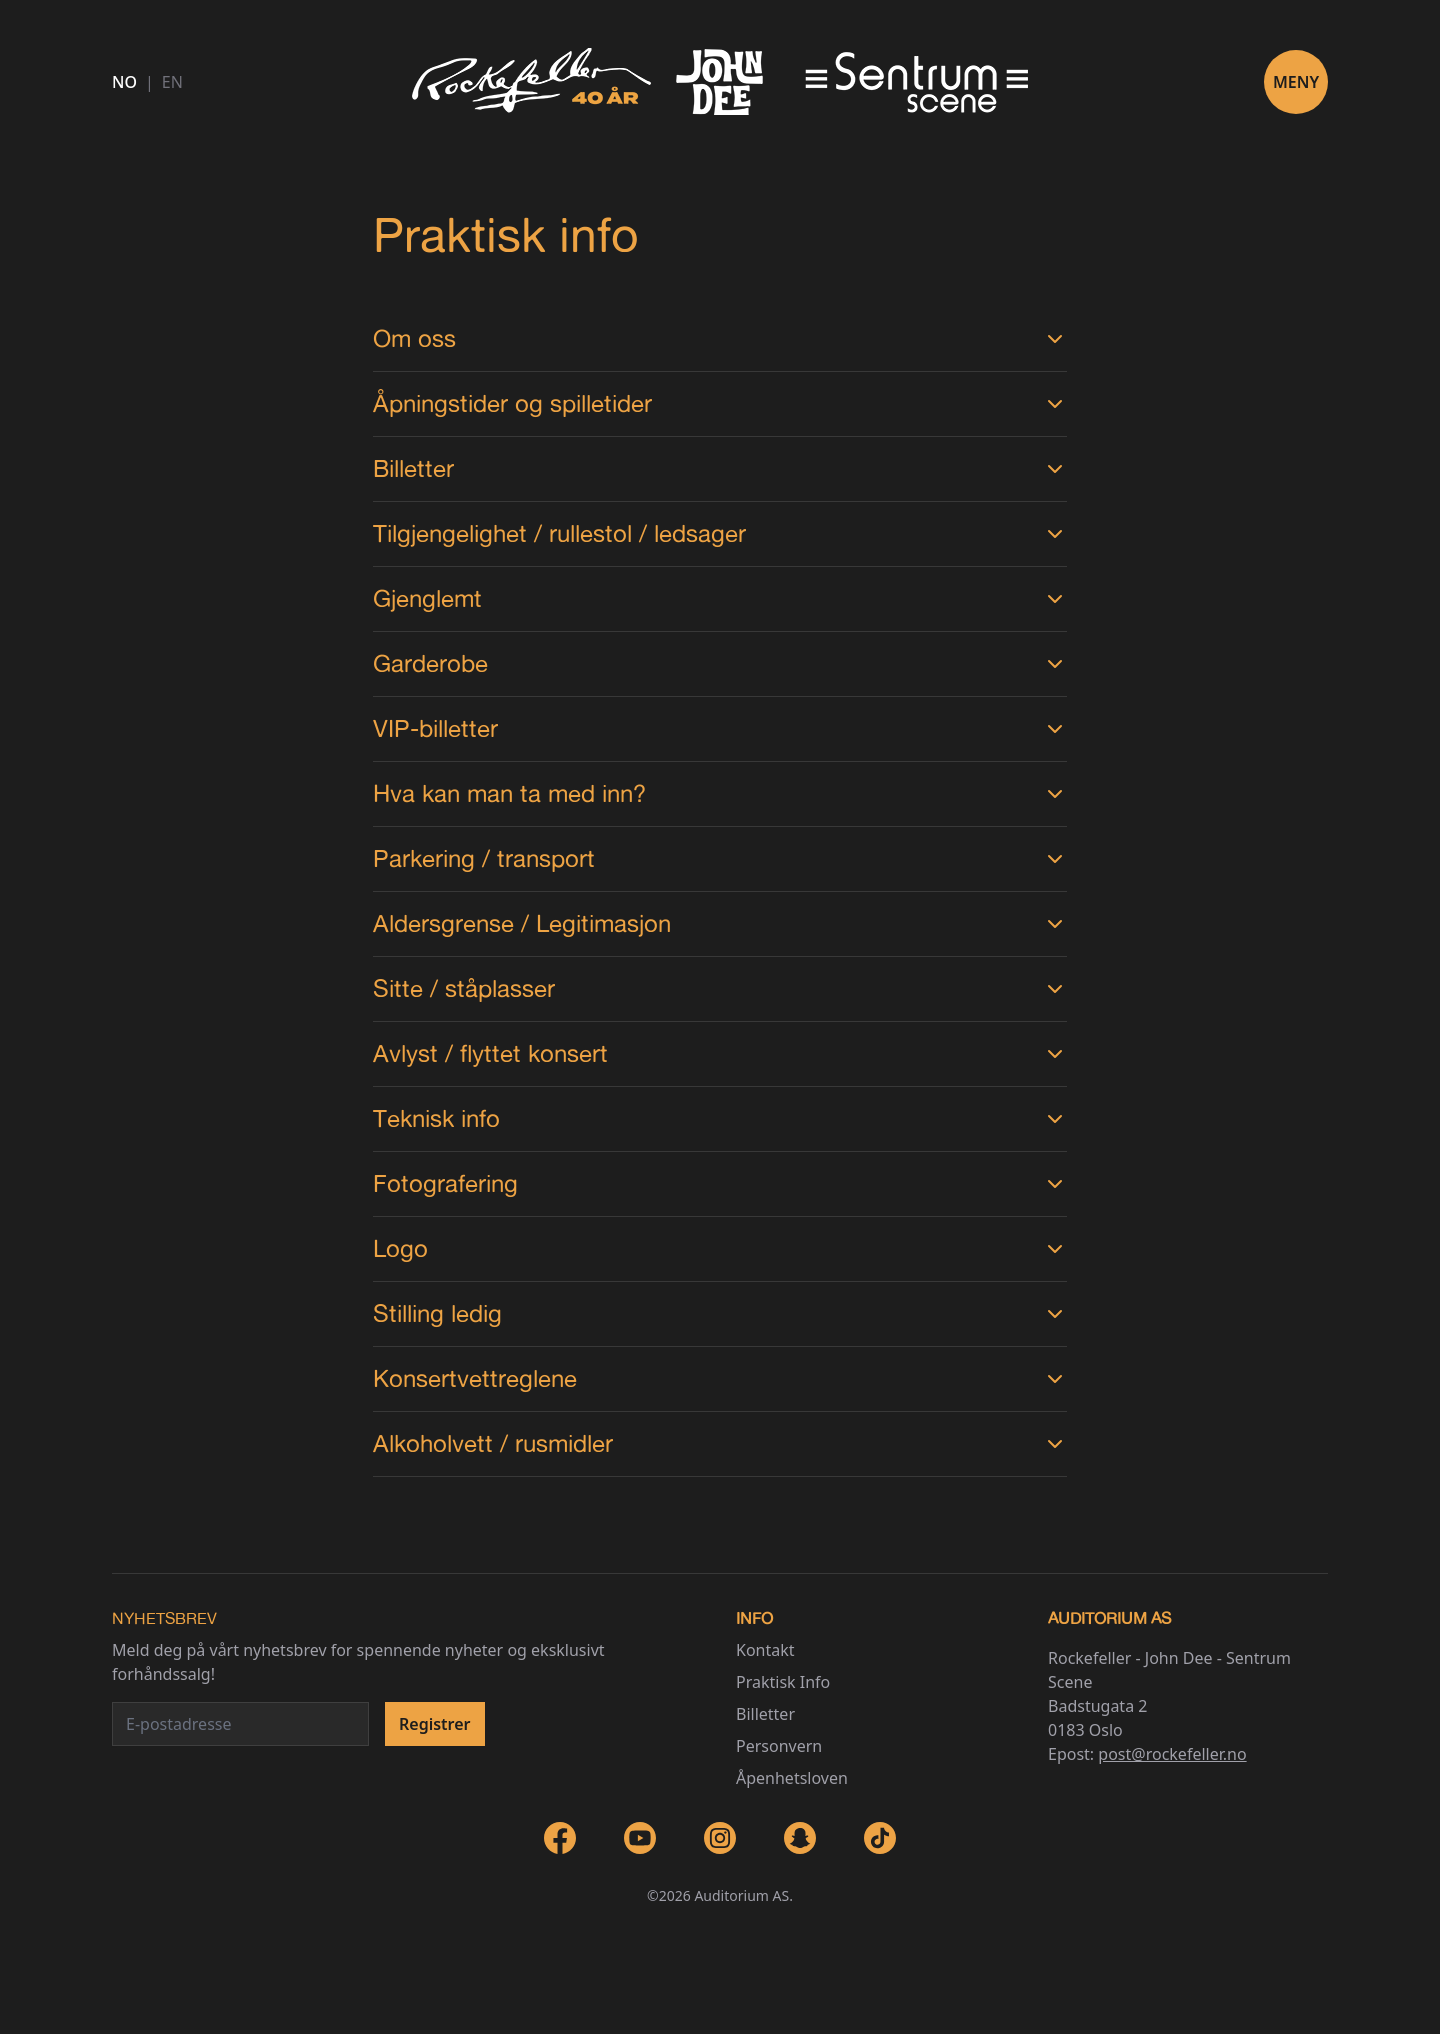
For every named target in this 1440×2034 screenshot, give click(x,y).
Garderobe (719, 663)
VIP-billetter (719, 728)
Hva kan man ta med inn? (719, 793)
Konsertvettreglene (719, 1378)
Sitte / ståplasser (719, 988)
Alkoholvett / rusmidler (719, 1443)
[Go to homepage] (720, 81)
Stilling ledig (719, 1313)
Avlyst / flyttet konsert (719, 1053)
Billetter (719, 468)
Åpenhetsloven (792, 1778)
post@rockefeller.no (1172, 1754)
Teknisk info (719, 1118)
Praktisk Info (783, 1682)
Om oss (719, 338)
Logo (719, 1248)
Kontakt (765, 1650)
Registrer (435, 1724)
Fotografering (719, 1183)
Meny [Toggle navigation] (1296, 82)
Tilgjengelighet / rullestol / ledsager (719, 533)
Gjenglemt (719, 598)
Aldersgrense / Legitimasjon (719, 923)
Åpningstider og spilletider (719, 403)
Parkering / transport (719, 858)
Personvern (779, 1746)
